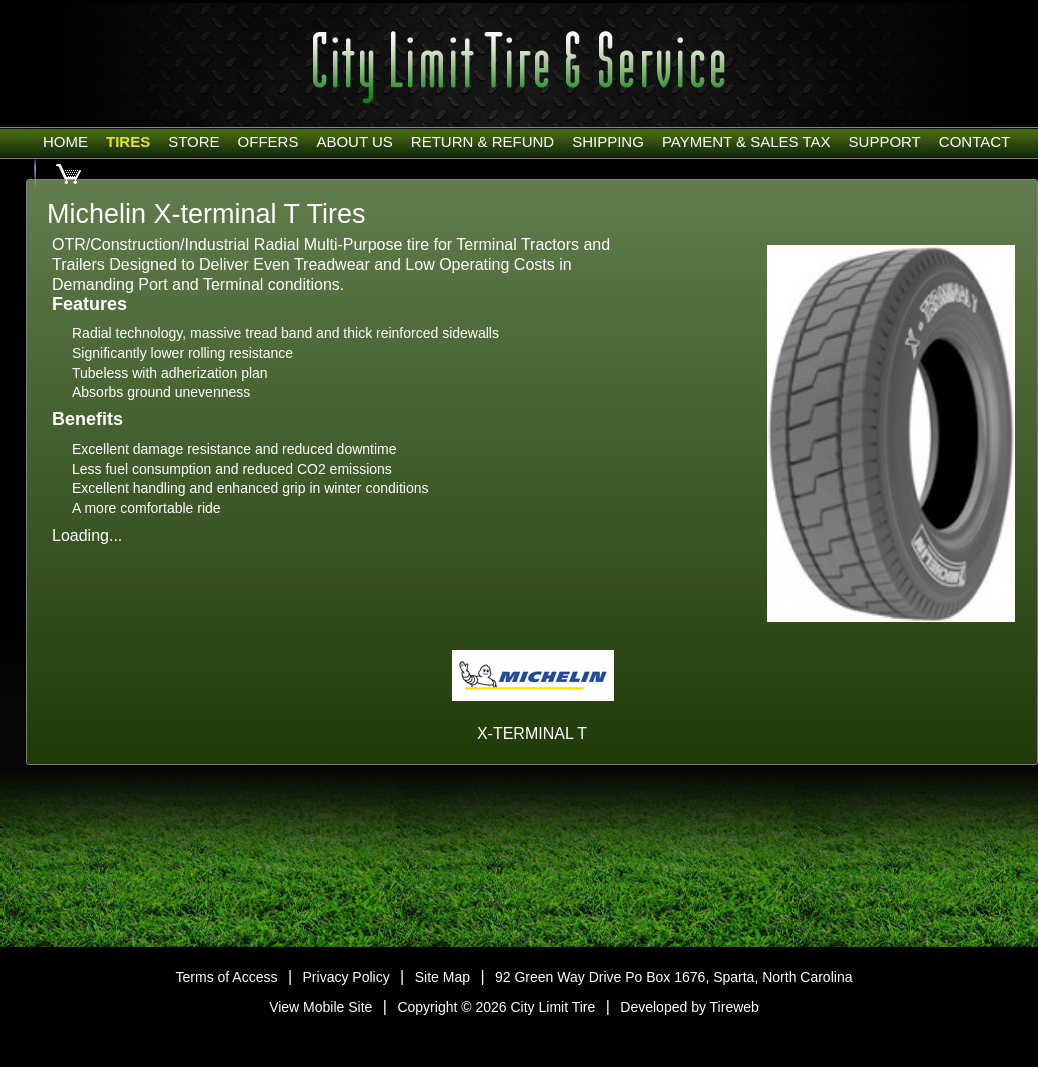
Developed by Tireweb (689, 1007)
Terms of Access (227, 977)
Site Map (442, 977)
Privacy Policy (346, 977)
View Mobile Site (320, 1007)
